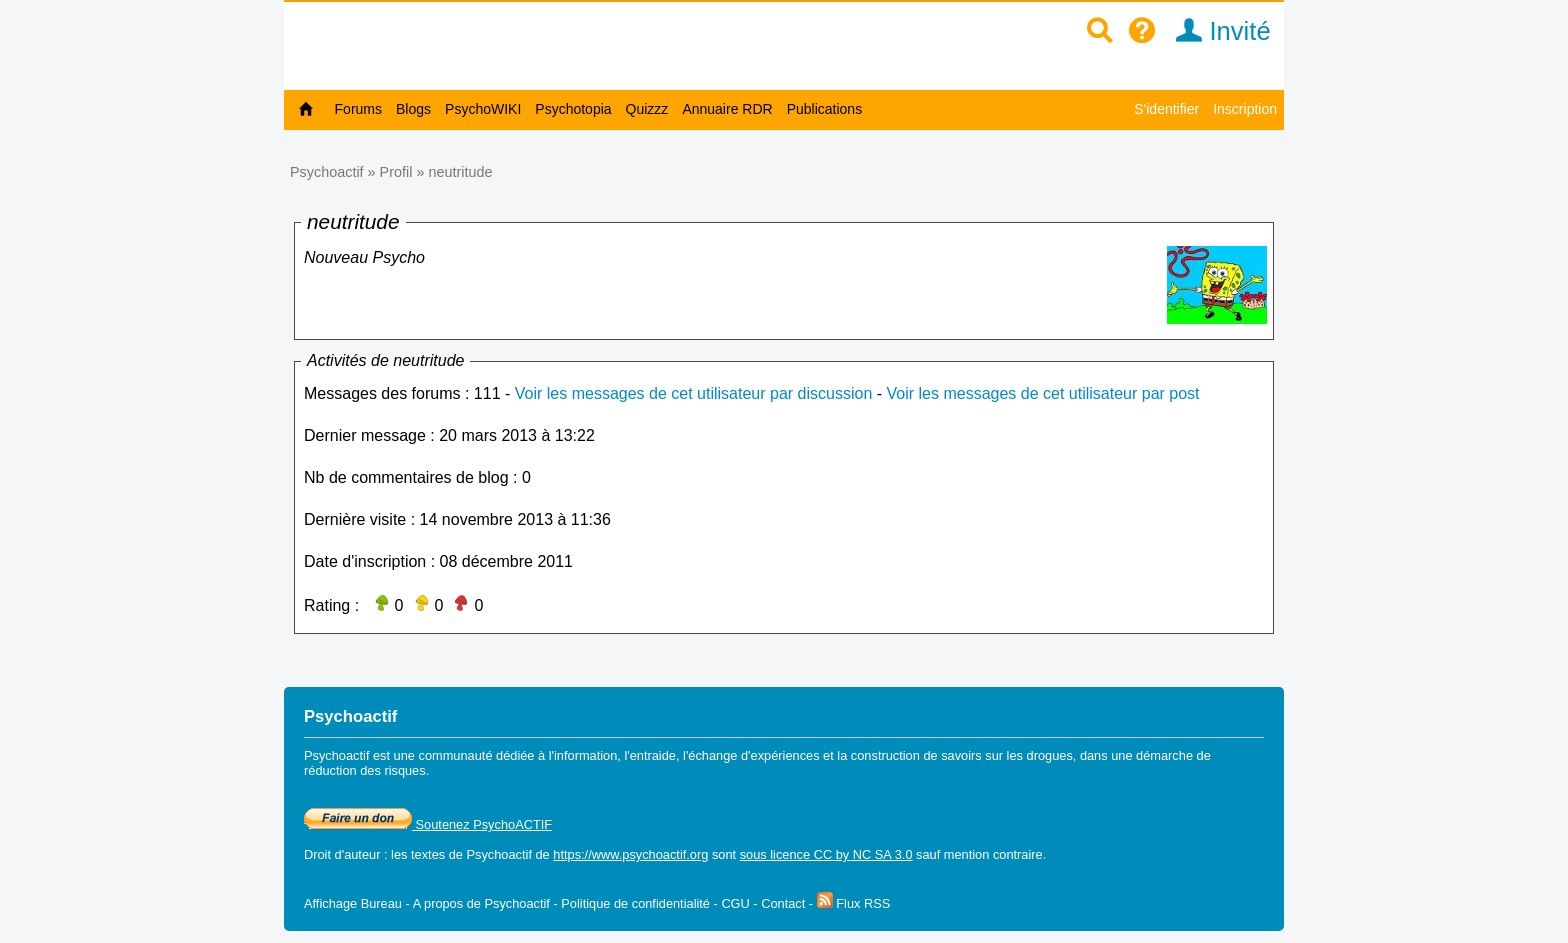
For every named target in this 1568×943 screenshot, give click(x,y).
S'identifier (1166, 109)
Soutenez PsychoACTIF (428, 824)
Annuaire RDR (727, 109)
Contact (783, 903)
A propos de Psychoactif (481, 903)
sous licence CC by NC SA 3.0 (826, 854)
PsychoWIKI (483, 109)
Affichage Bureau (353, 903)
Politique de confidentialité (635, 903)
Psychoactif (327, 172)
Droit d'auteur (342, 854)
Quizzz (647, 109)
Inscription (1245, 109)
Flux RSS (854, 903)
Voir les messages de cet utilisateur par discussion (694, 393)
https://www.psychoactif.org (630, 854)
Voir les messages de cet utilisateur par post (1043, 393)
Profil (396, 172)
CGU (735, 903)
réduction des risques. (366, 770)
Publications (825, 109)
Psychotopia (573, 109)
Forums (358, 109)
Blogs (413, 109)
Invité (1216, 31)
